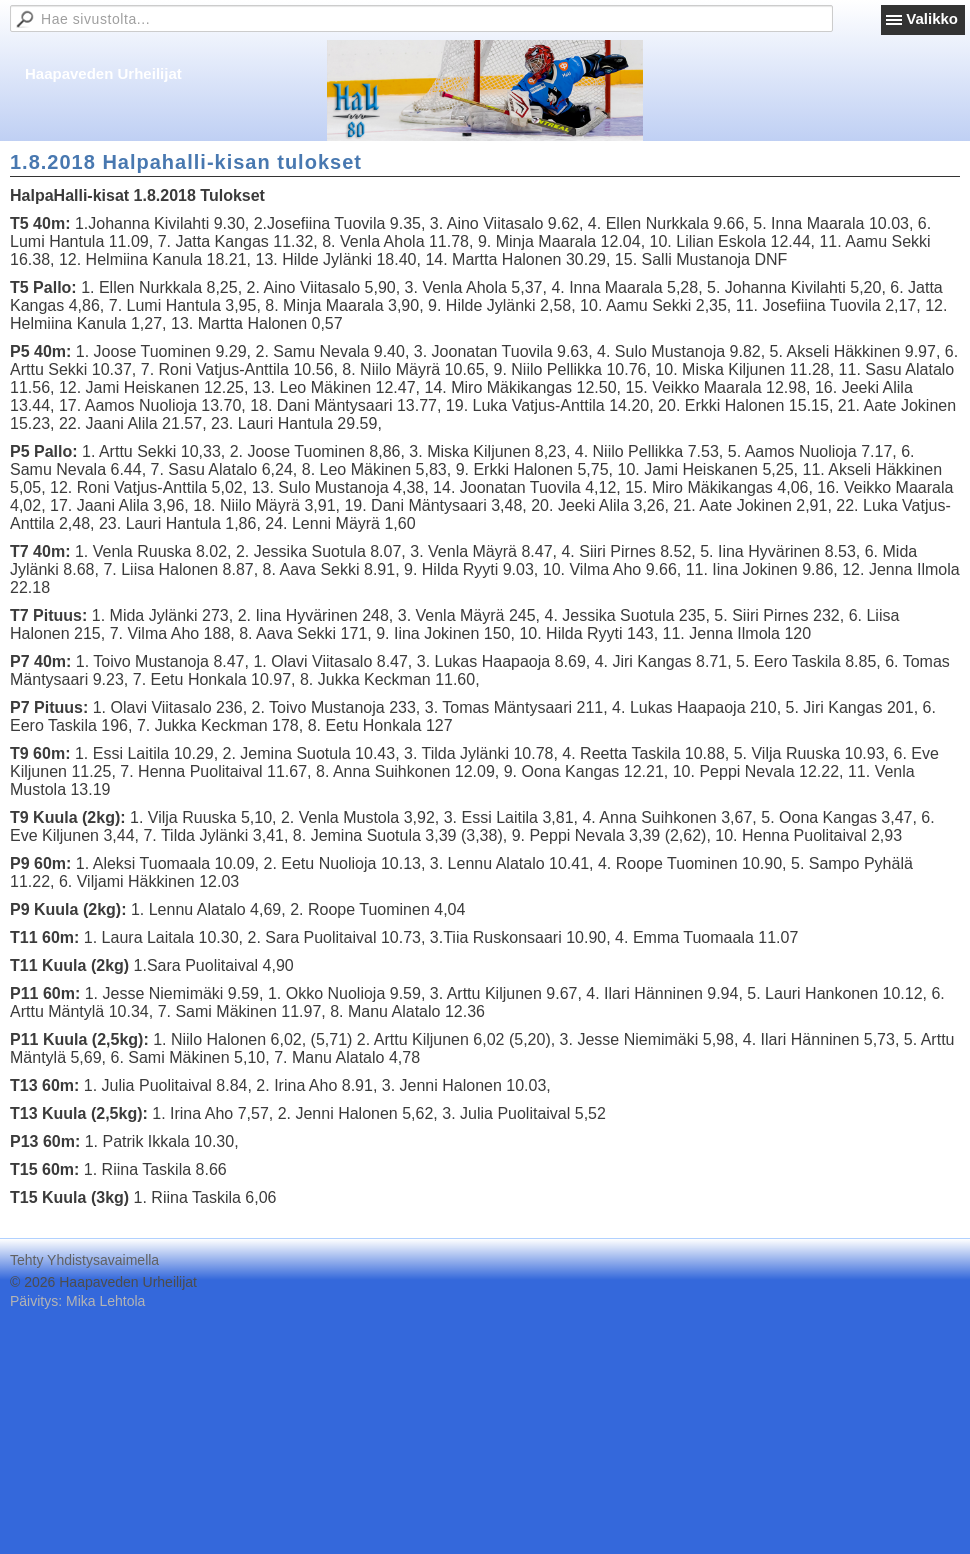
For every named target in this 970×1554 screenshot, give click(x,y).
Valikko (932, 18)
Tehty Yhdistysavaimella (84, 1260)
